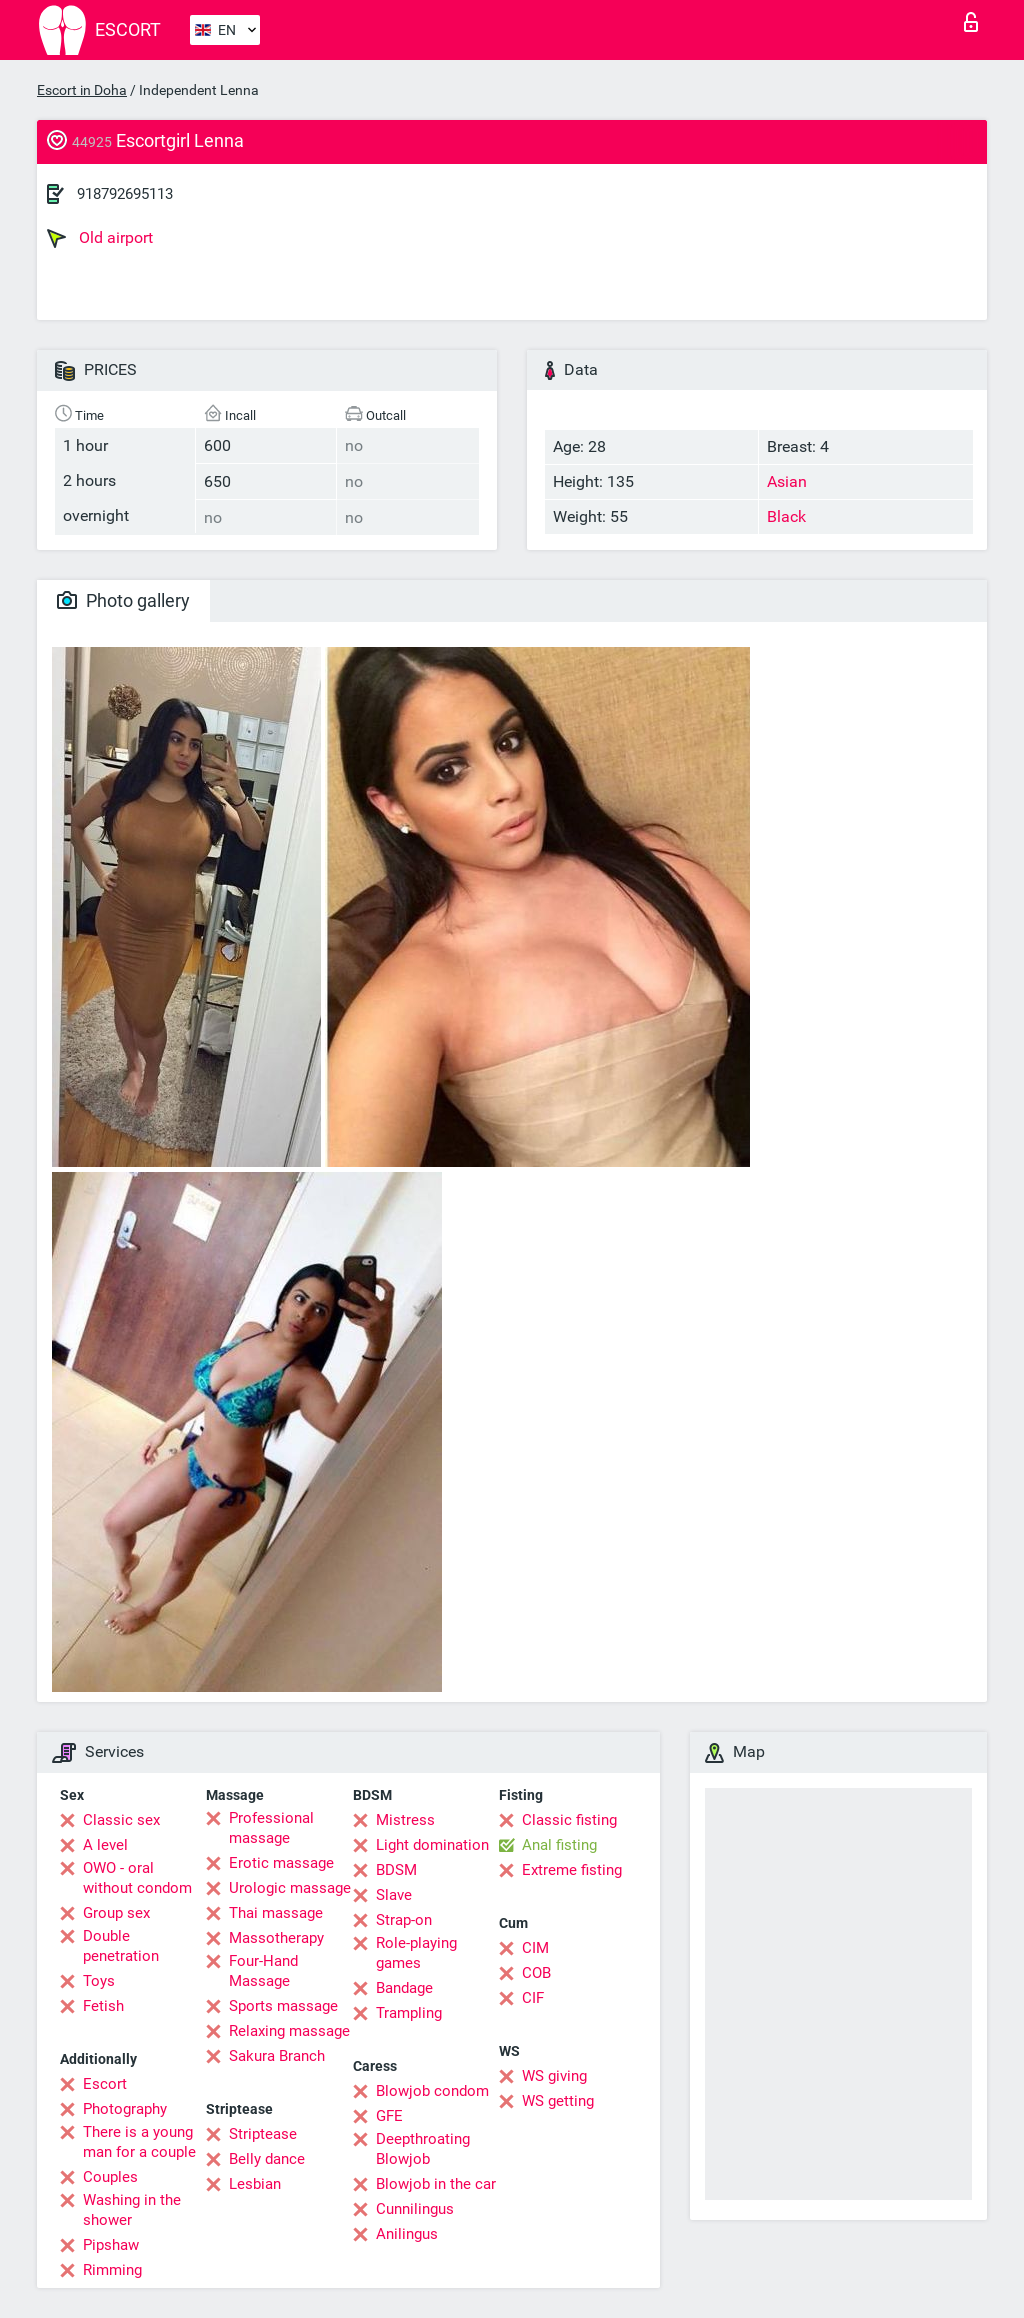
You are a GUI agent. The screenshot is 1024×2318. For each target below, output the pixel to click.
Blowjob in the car (436, 2184)
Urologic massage (290, 1888)
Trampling (409, 2013)
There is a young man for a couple (139, 2142)
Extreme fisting (572, 1870)
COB (536, 1973)
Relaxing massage (289, 2031)
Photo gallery (123, 600)
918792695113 (125, 194)
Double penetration (121, 1946)
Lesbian (255, 2184)
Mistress (405, 1820)
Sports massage (283, 2006)
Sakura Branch (277, 2056)
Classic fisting (569, 1820)
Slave (394, 1895)
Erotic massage (281, 1863)
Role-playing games (416, 1953)
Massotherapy (276, 1938)
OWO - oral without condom (137, 1878)
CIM (535, 1948)
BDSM (396, 1870)
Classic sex (121, 1820)
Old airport (100, 238)
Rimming (112, 2270)
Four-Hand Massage (263, 1971)
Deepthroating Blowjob (423, 2149)
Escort (105, 2084)
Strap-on (404, 1920)
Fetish (103, 2006)
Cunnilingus (415, 2209)
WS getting (558, 2101)
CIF (533, 1998)
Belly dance (267, 2159)
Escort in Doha (82, 90)
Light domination (432, 1845)
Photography (125, 2109)
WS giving (554, 2076)
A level (105, 1845)
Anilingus (407, 2234)
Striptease (263, 2134)
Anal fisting (559, 1845)
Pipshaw (111, 2245)
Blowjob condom (432, 2091)
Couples (110, 2177)
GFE (389, 2116)
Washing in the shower (132, 2210)
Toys (99, 1981)
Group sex (116, 1913)
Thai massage (276, 1913)
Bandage (404, 1988)
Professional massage (271, 1828)
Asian (787, 481)
